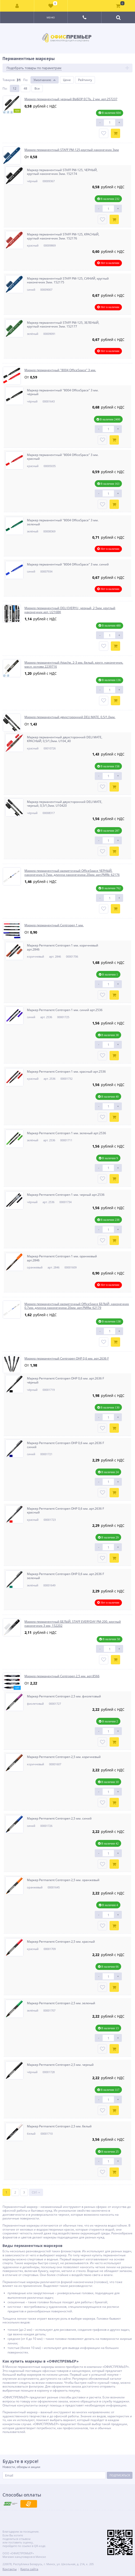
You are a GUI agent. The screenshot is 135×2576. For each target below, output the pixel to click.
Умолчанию (42, 80)
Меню (51, 17)
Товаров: (9, 80)
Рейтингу (85, 80)
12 (14, 88)
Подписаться (120, 2475)
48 (25, 88)
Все (37, 88)
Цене (67, 80)
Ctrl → (36, 2192)
